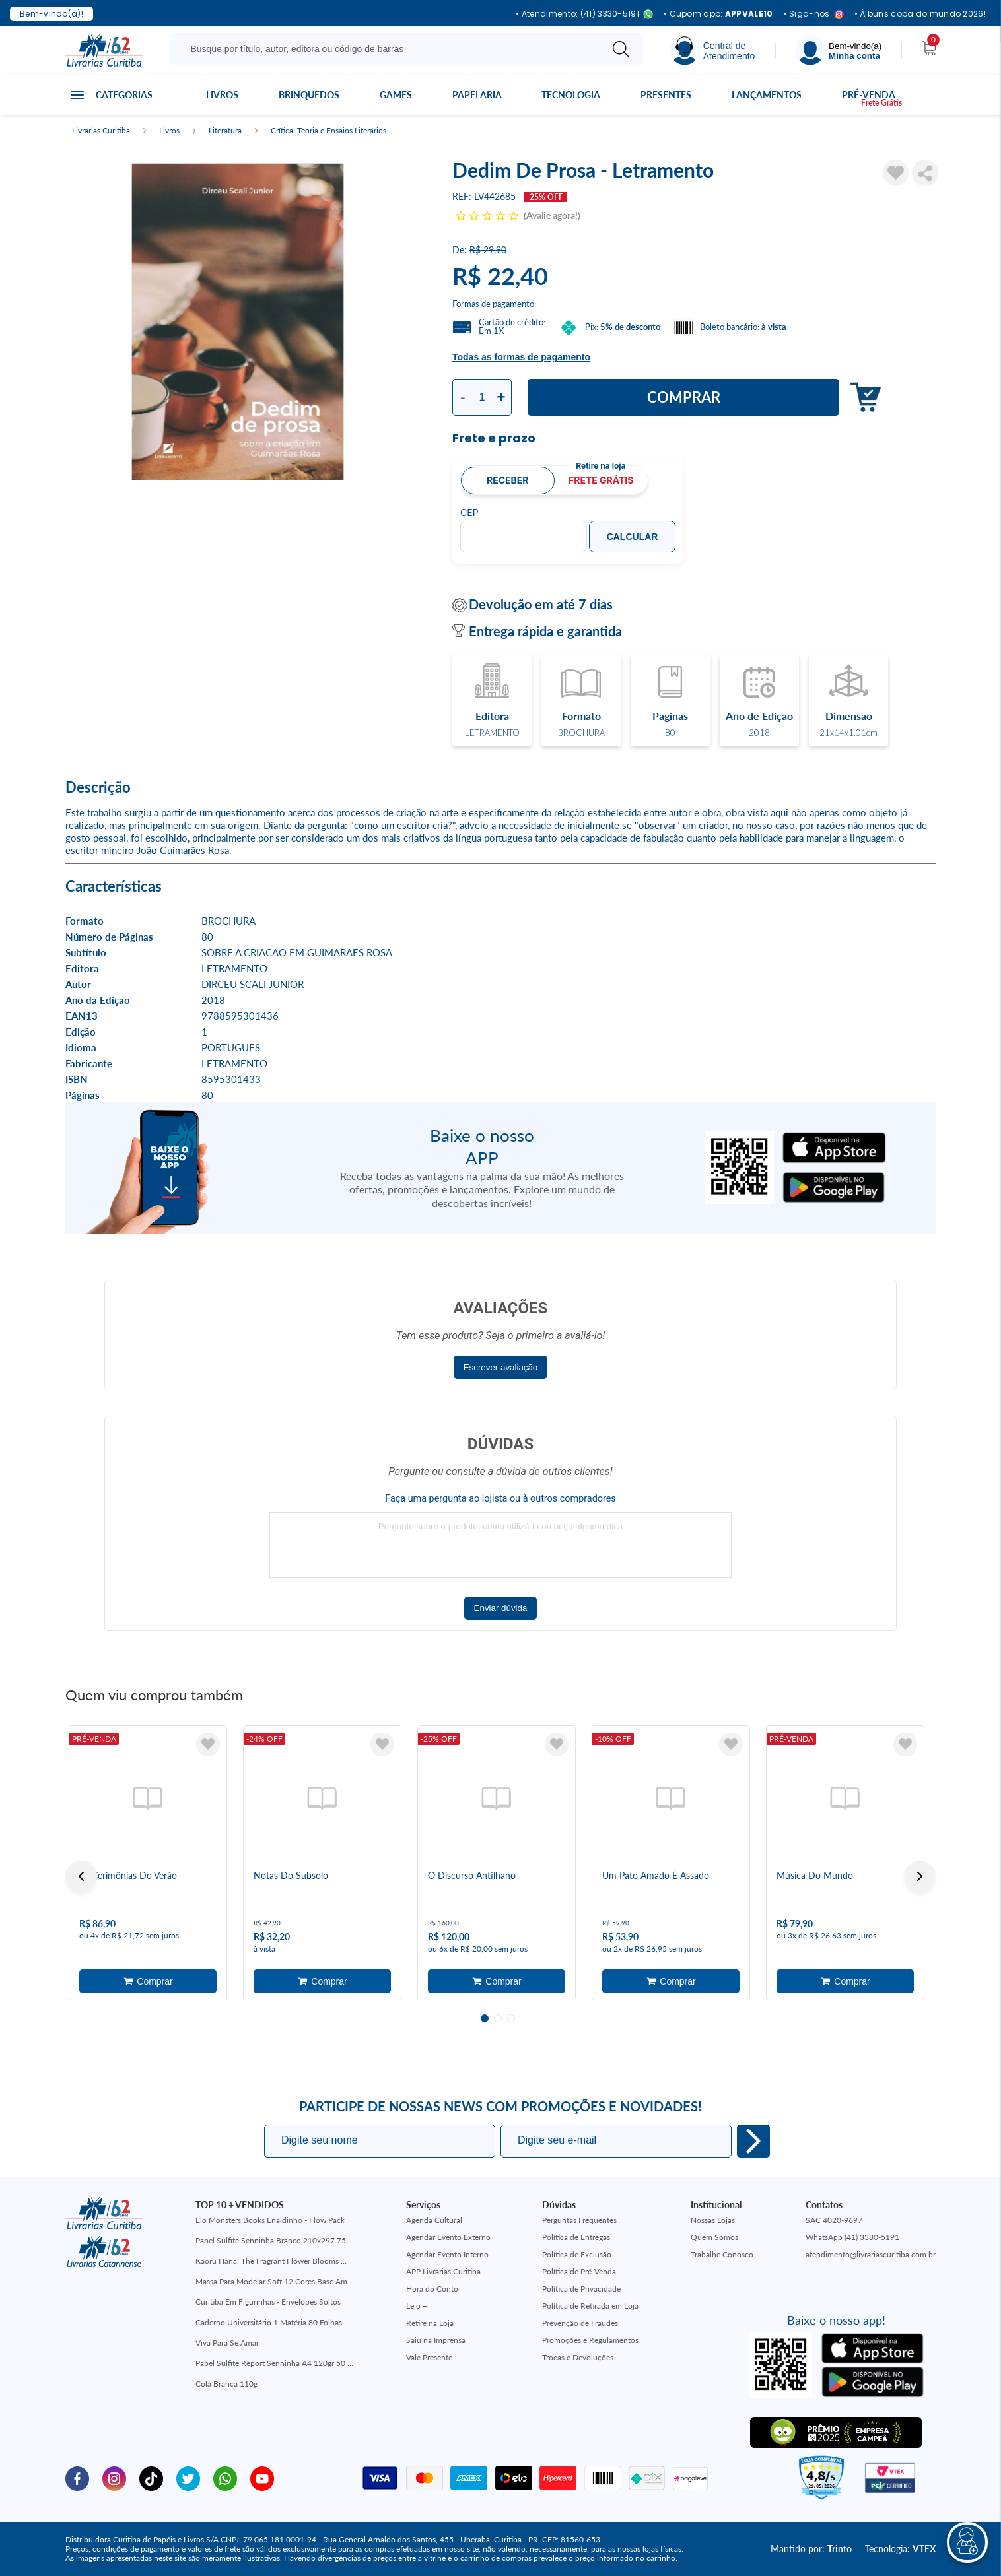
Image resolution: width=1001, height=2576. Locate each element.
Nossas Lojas (713, 2220)
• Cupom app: (718, 14)
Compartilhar (925, 173)
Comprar (683, 397)
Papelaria (477, 94)
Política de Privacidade (581, 2289)
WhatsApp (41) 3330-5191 (852, 2237)
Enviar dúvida (501, 1608)
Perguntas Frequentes (579, 2220)
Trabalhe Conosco (722, 2254)
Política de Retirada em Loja (590, 2306)
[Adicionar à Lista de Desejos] (896, 173)
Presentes (665, 94)
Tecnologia (570, 94)
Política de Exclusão (576, 2254)
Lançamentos (767, 94)
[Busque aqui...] (388, 49)
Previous (81, 1876)
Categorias (124, 94)
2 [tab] (498, 2018)
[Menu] (838, 50)
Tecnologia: (900, 2548)
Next (920, 1876)
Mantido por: (811, 2548)
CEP (469, 512)
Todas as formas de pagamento (521, 357)
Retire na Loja (430, 2323)
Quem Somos (714, 2237)
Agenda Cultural (434, 2220)
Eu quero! (753, 2141)
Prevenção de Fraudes (580, 2323)
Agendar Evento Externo (448, 2237)
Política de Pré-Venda (579, 2271)
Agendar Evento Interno (447, 2254)
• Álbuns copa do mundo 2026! (920, 14)
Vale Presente (429, 2357)
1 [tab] (485, 2018)
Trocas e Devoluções (577, 2357)
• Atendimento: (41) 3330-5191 (584, 14)
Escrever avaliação (501, 1367)
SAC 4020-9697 (834, 2220)
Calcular (632, 536)
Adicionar (862, 397)
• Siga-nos (814, 14)
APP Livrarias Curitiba (443, 2271)
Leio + (416, 2306)
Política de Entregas (576, 2237)
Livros (222, 94)
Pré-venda (868, 94)
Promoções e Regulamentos (590, 2340)
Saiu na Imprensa (436, 2340)
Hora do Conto (432, 2289)
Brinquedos (309, 94)
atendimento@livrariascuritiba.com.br (871, 2254)
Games (396, 94)
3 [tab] (511, 2018)
